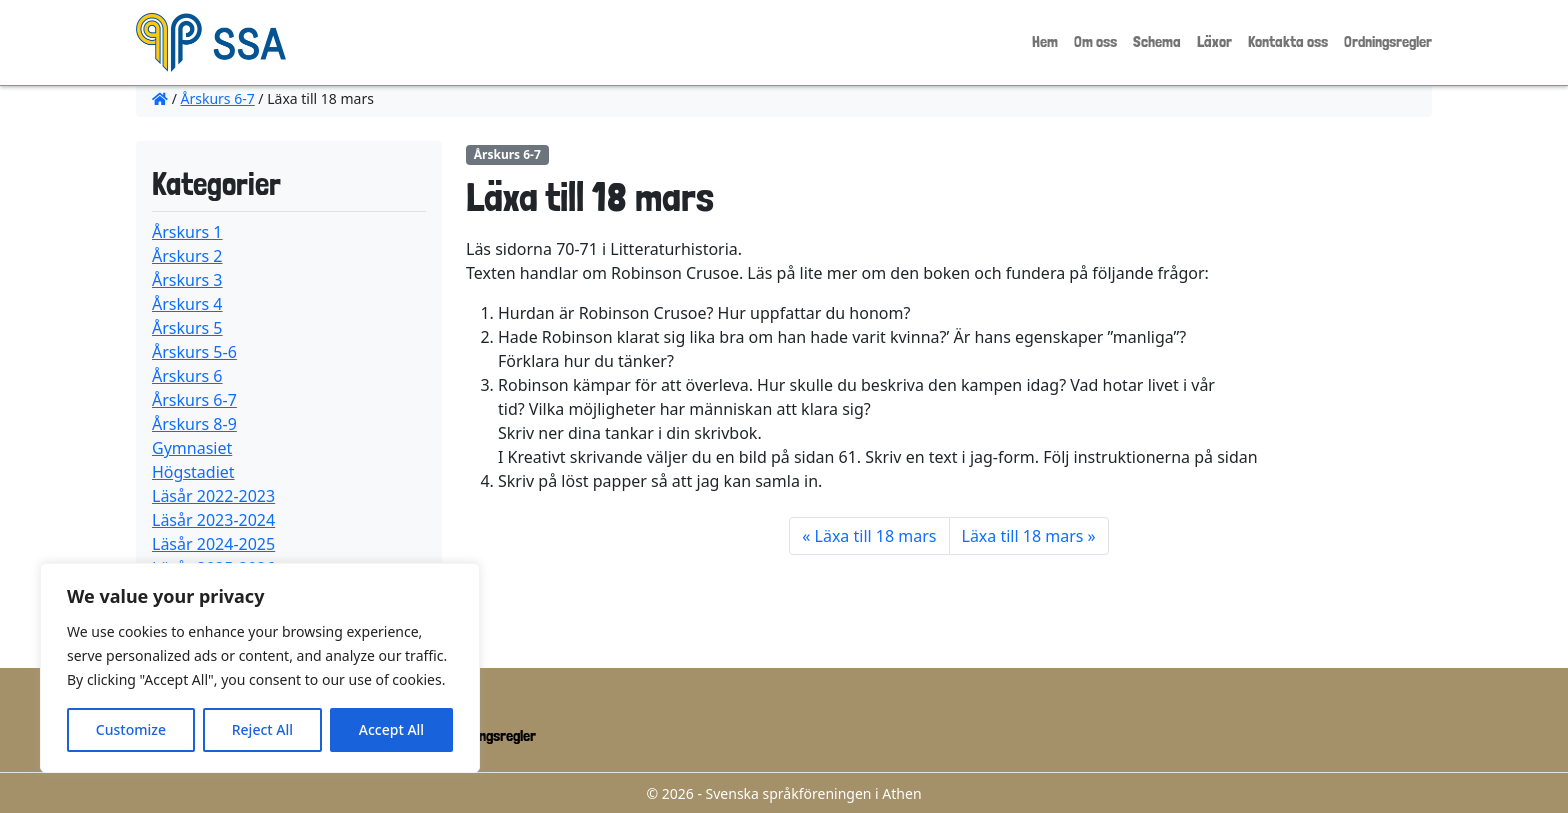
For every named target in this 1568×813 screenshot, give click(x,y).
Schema (1157, 41)
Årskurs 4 (187, 304)
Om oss (1095, 41)
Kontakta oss (1288, 41)
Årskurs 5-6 (194, 352)
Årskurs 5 (187, 328)
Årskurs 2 (187, 256)
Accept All (391, 729)
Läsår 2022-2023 (213, 496)
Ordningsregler (1388, 41)
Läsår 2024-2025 (213, 544)
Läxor (1214, 41)
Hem (1045, 41)
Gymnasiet (192, 448)
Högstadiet (193, 472)
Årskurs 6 (187, 376)
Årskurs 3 (187, 280)
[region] (260, 668)
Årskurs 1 (187, 232)
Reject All (262, 729)
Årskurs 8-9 (194, 424)
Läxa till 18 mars (876, 536)
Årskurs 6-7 (218, 98)
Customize (131, 729)
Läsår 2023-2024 (213, 520)
